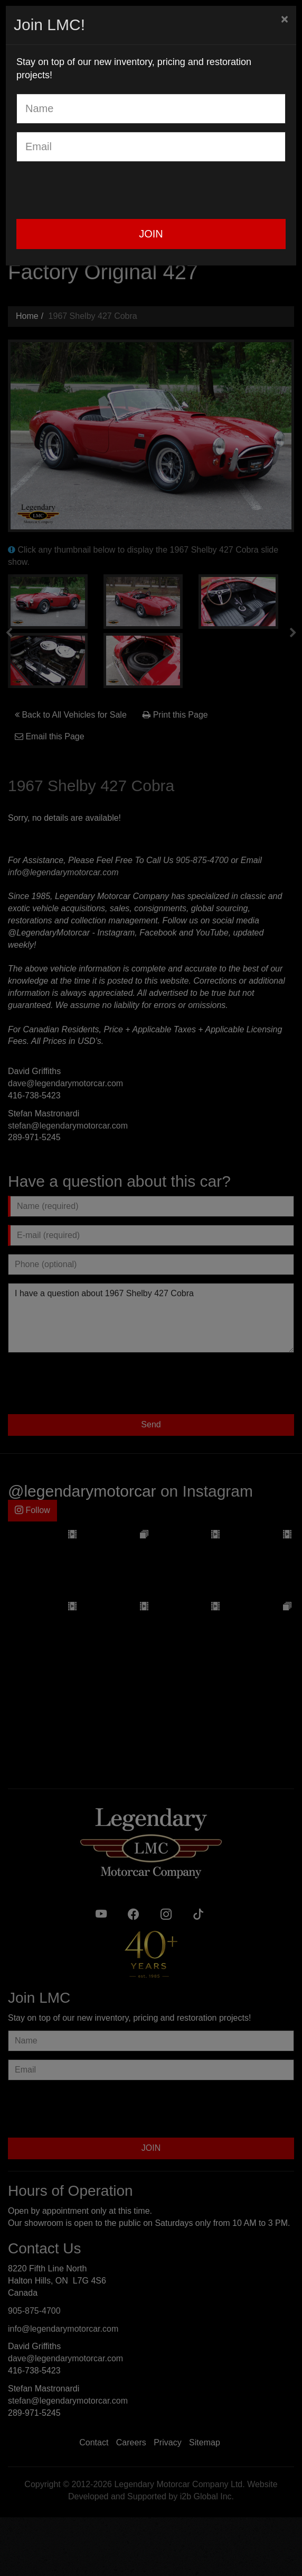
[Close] (284, 19)
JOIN (151, 234)
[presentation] (96, 190)
